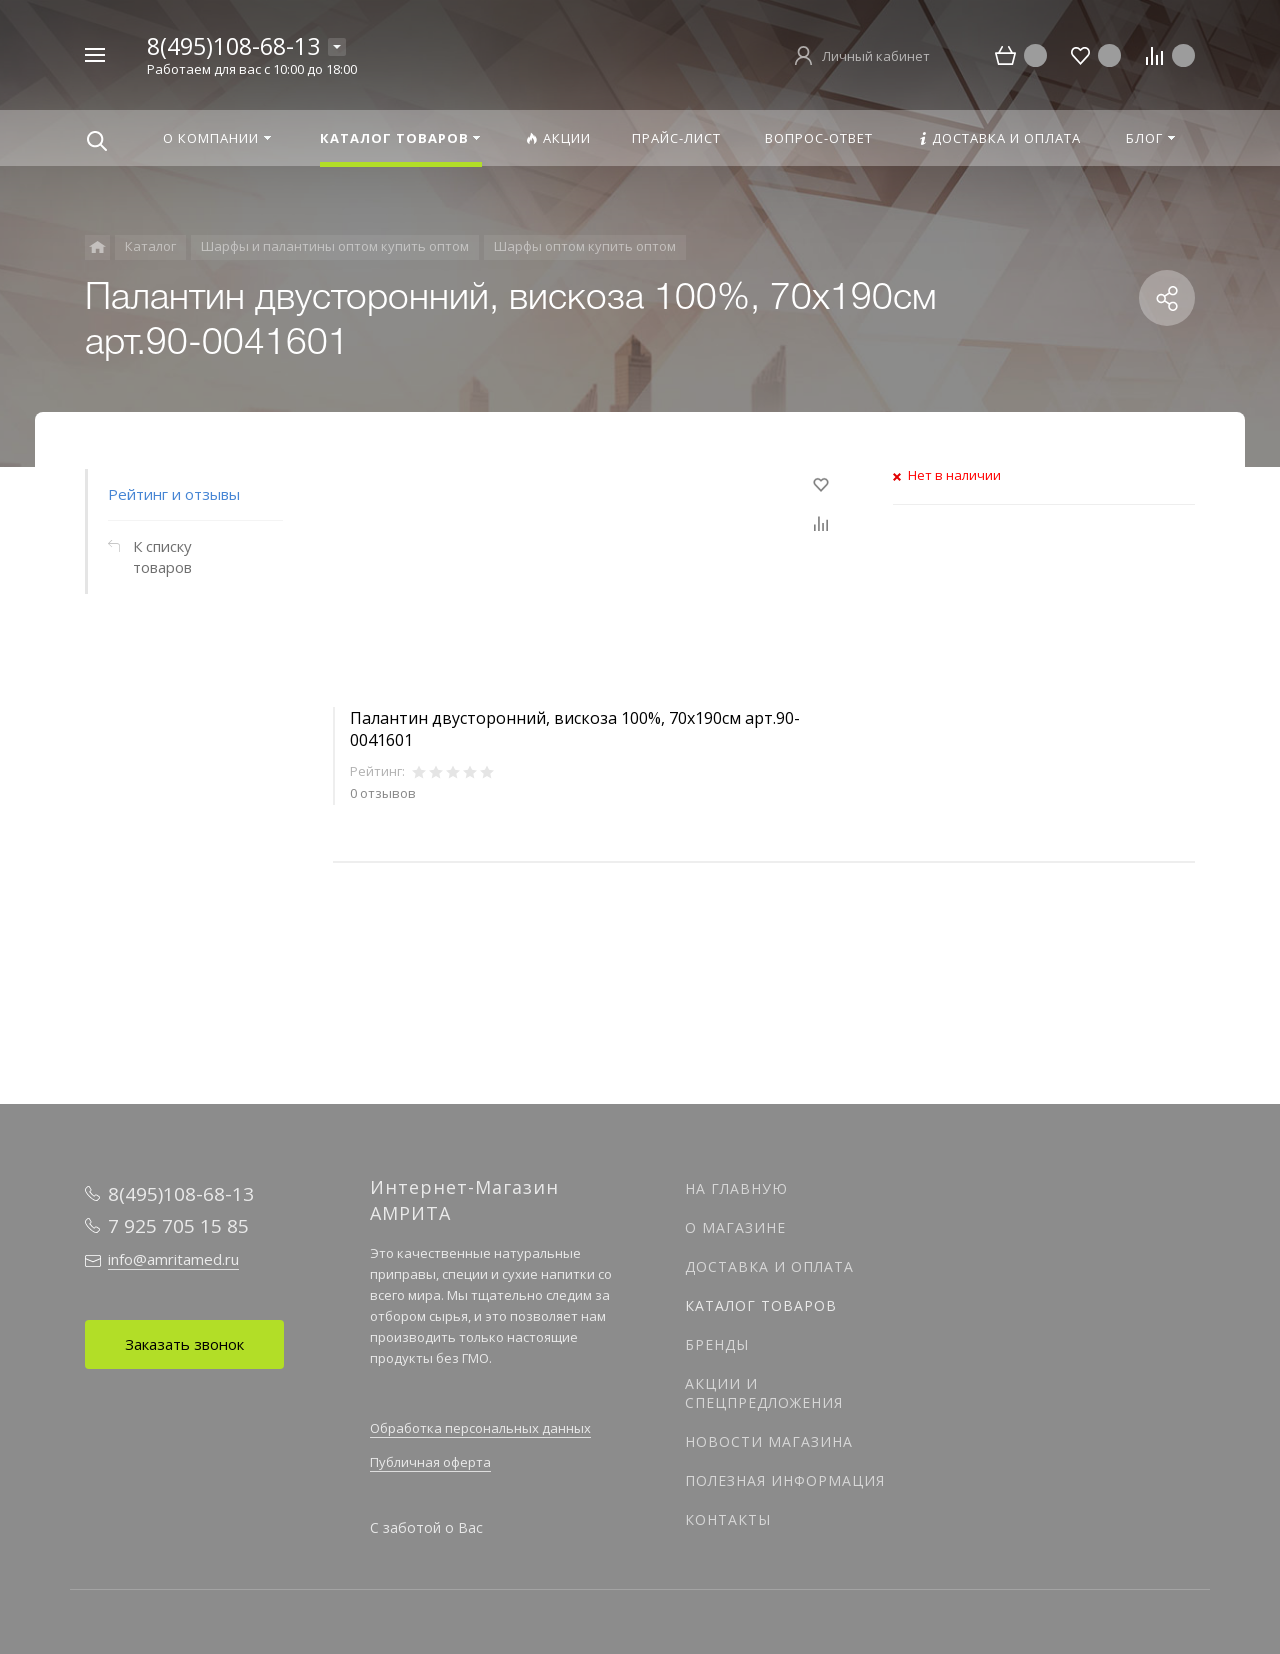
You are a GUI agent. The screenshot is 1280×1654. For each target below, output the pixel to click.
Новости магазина (769, 1441)
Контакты (728, 1519)
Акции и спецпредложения (764, 1393)
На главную (736, 1188)
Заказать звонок (184, 1344)
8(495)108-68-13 (233, 46)
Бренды (717, 1344)
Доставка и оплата (769, 1266)
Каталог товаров (761, 1305)
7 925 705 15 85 (178, 1226)
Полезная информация (785, 1480)
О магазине (735, 1227)
